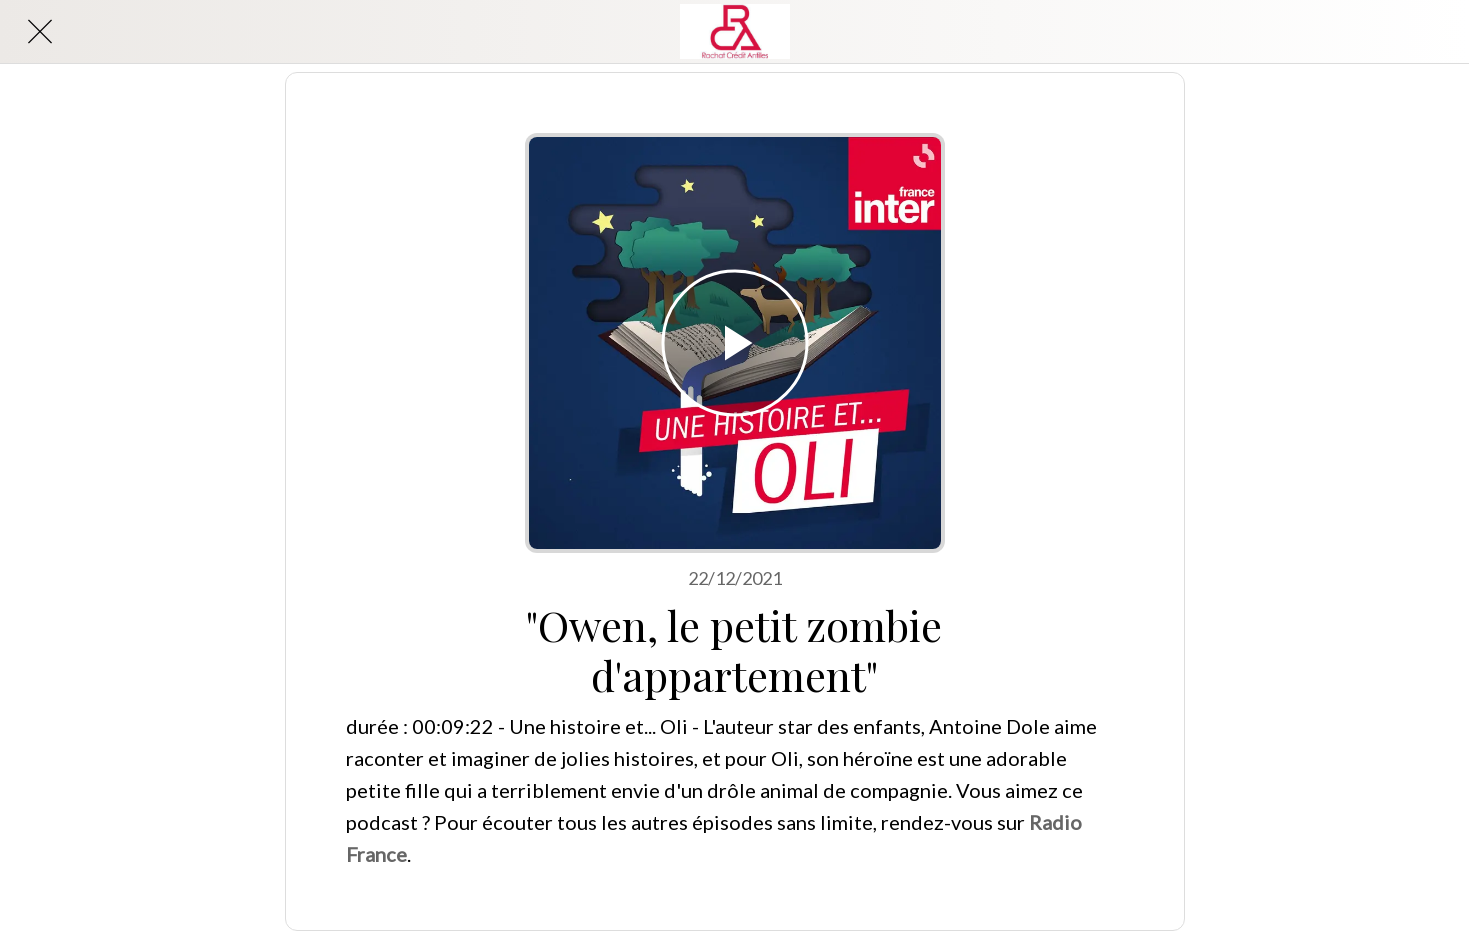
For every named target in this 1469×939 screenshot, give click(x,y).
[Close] (40, 32)
